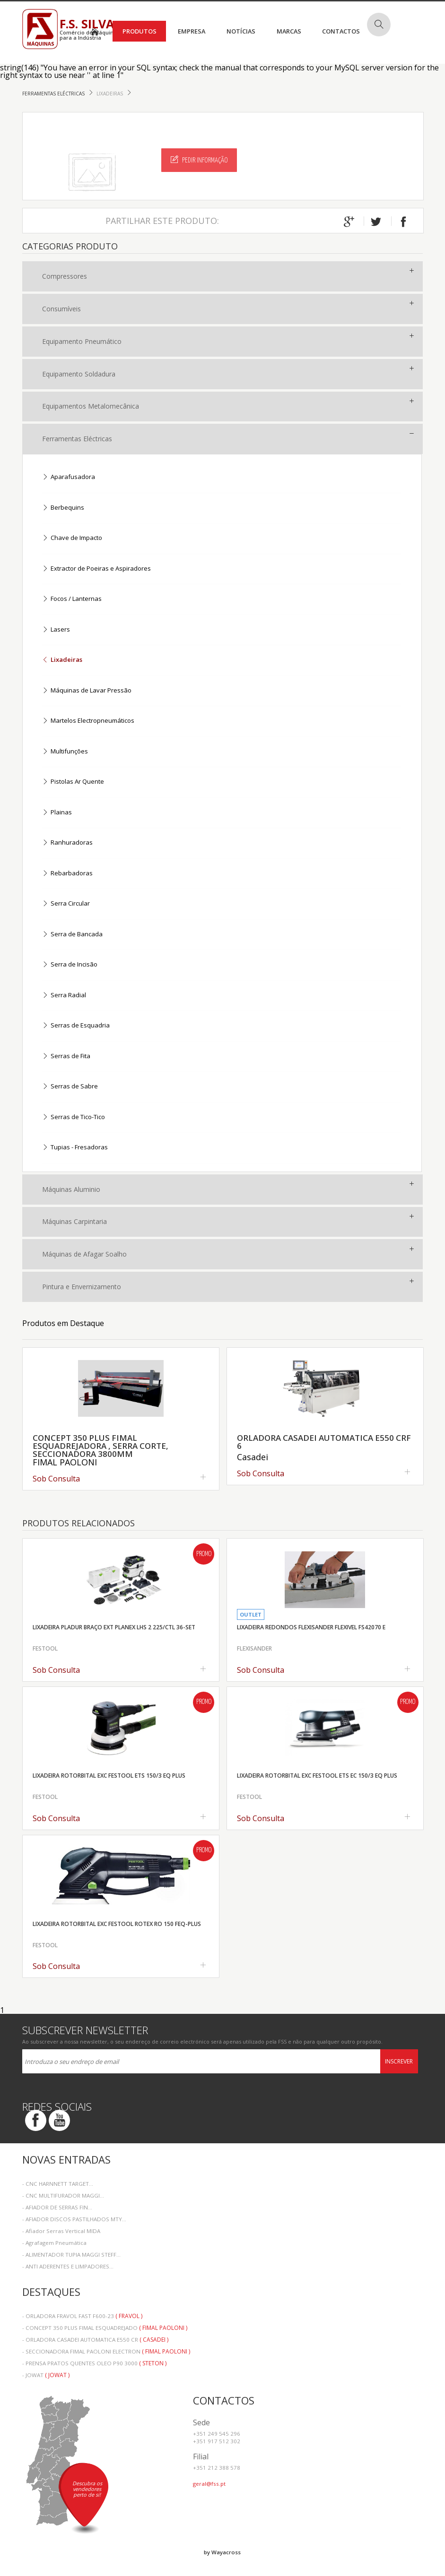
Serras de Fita (66, 1056)
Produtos (139, 31)
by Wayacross (222, 2552)
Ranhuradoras (67, 843)
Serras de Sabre (70, 1086)
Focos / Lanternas (72, 599)
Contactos (341, 31)
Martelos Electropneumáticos (88, 721)
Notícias (241, 31)
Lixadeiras (110, 93)
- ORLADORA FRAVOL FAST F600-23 (82, 2316)
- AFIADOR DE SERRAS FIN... (57, 2207)
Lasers (56, 629)
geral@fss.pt (209, 2483)
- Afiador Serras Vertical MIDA (61, 2230)
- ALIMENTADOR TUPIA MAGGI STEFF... (71, 2254)
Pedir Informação (199, 159)
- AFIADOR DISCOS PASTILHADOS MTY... (74, 2219)
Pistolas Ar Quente (73, 782)
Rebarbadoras (67, 873)
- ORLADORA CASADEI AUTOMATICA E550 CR (95, 2340)
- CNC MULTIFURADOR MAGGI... (63, 2195)
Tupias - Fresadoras (75, 1147)
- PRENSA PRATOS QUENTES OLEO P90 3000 (94, 2363)
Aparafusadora (68, 477)
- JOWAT (46, 2375)
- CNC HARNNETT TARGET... (57, 2183)
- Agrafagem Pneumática (54, 2242)
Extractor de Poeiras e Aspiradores (96, 569)
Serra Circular (66, 903)
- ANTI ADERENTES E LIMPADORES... (67, 2266)
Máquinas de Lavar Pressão (86, 690)
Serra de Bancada (72, 934)
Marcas (289, 31)
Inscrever (399, 2061)
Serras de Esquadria (76, 1025)
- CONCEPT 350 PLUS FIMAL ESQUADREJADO (104, 2328)
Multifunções (65, 751)
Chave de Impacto (72, 538)
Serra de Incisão (69, 964)
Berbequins (63, 508)
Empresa (191, 31)
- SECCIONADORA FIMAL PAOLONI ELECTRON (106, 2351)
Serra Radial (64, 995)
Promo (203, 1554)
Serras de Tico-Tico (73, 1117)
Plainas (57, 812)
